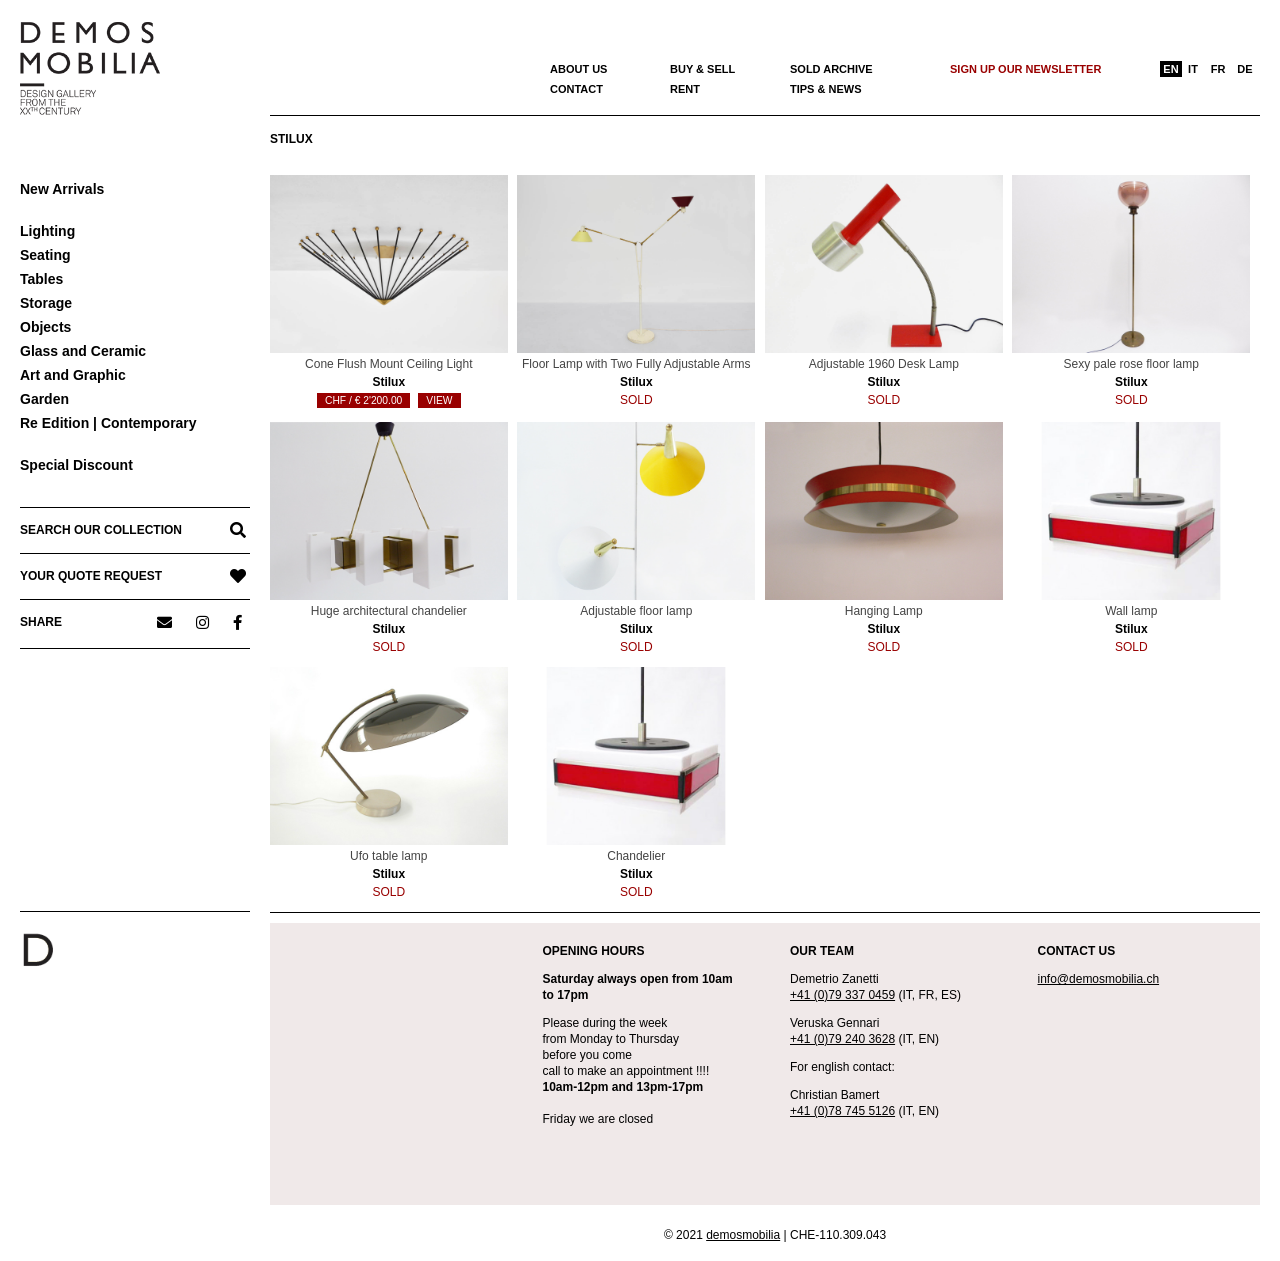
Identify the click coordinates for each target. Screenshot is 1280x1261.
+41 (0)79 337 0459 (842, 995)
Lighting (47, 231)
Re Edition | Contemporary (108, 423)
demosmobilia (743, 1235)
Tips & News (826, 89)
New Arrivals (62, 189)
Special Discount (76, 465)
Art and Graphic (73, 375)
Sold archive (831, 69)
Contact (576, 89)
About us (578, 69)
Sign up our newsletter (1025, 69)
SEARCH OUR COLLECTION (101, 530)
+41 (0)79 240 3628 (842, 1039)
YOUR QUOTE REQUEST (91, 576)
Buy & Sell (702, 69)
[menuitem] (1171, 69)
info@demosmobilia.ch (1099, 979)
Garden (44, 399)
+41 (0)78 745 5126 (842, 1111)
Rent (685, 89)
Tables (41, 279)
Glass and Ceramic (83, 351)
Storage (46, 303)
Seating (45, 255)
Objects (45, 327)
